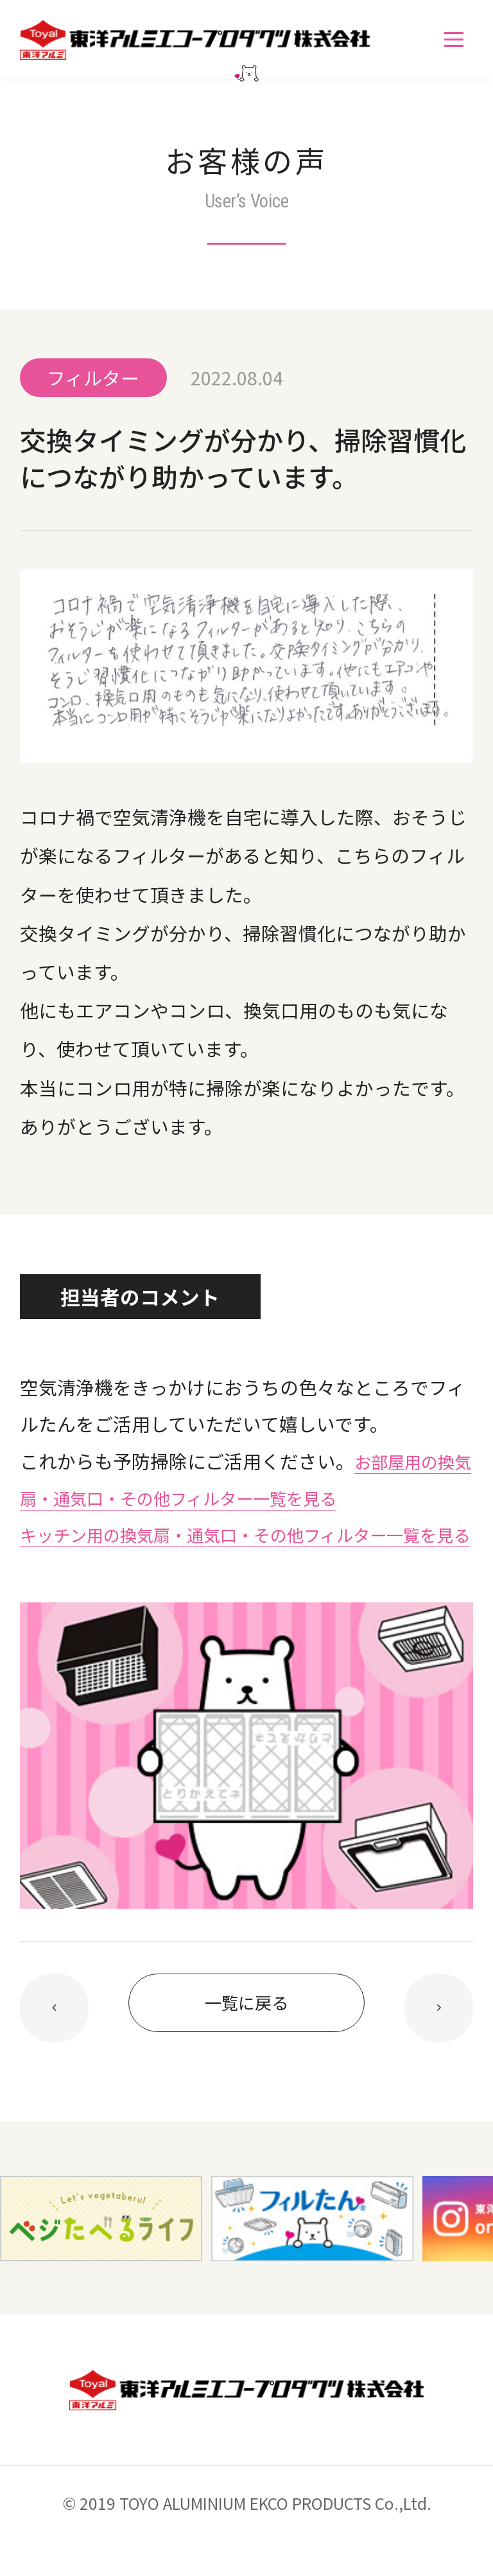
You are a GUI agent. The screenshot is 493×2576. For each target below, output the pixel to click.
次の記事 (54, 2045)
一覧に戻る (246, 2042)
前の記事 (439, 2045)
